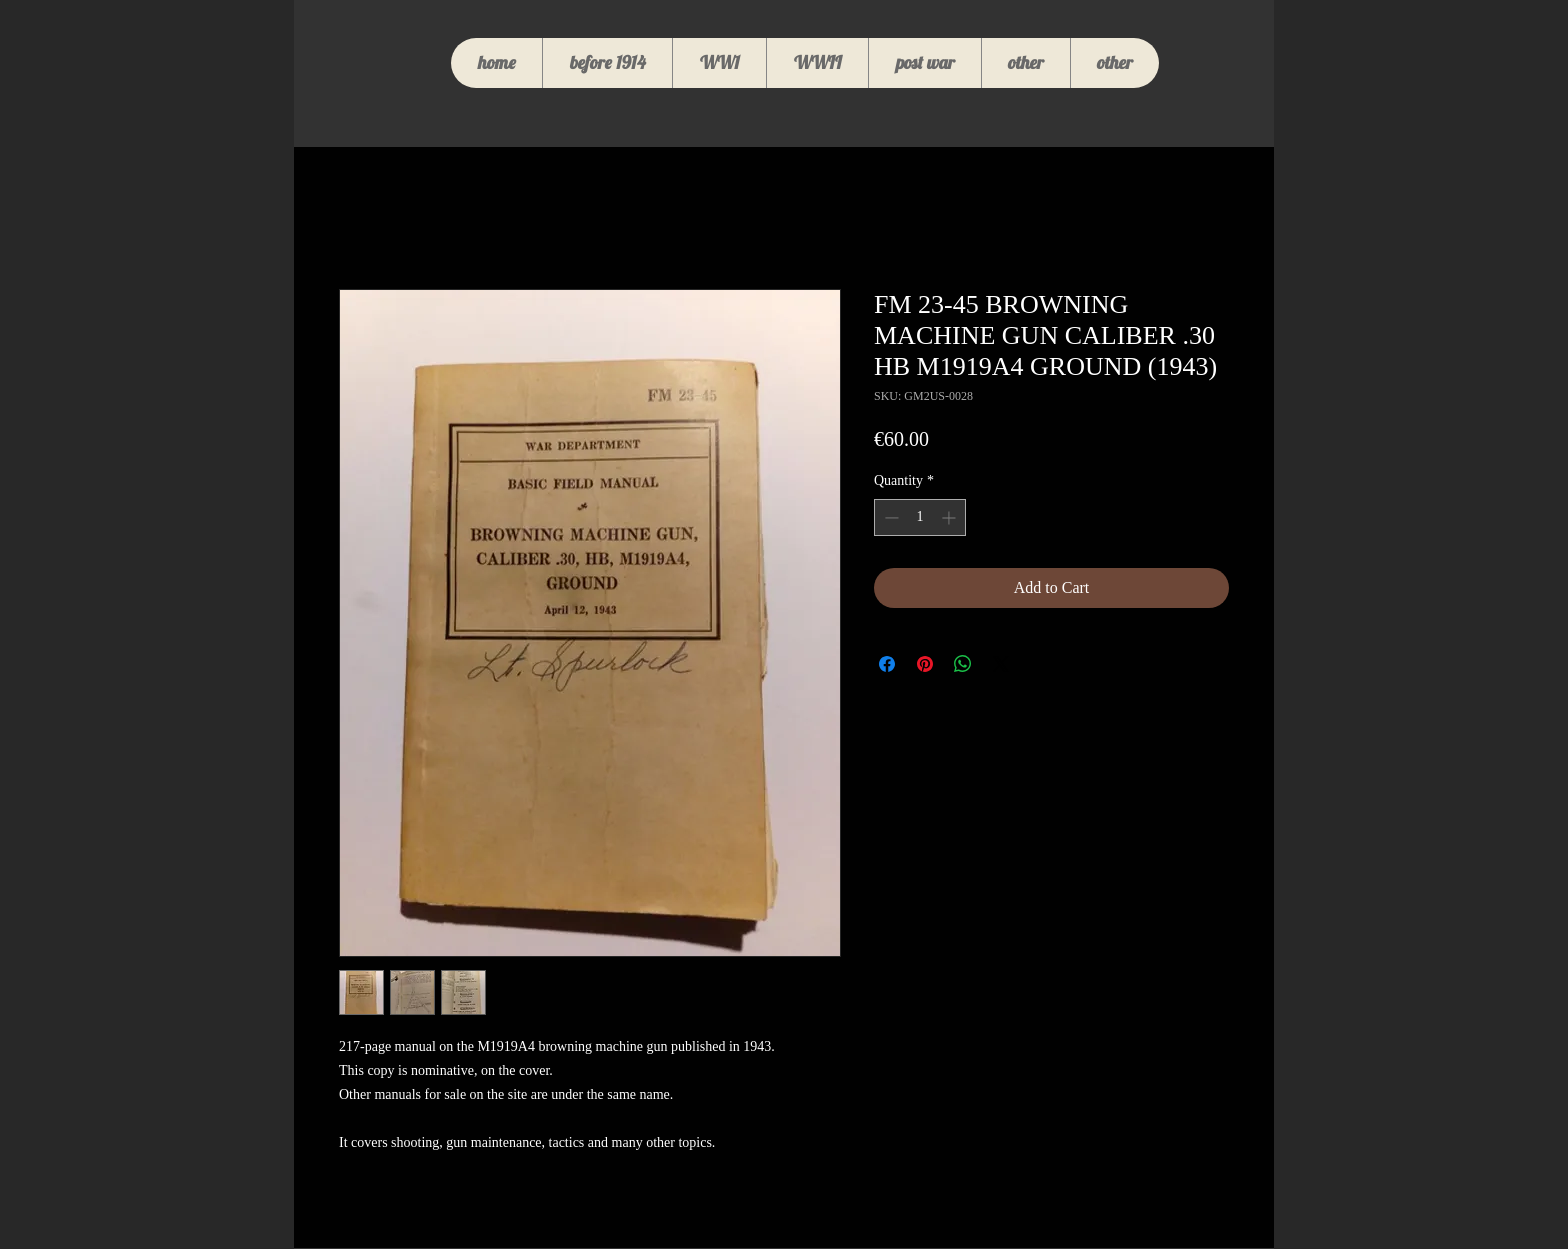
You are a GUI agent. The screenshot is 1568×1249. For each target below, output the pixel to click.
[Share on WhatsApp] (963, 664)
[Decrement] (889, 517)
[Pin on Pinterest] (925, 664)
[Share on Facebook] (887, 664)
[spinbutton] (920, 517)
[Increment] (950, 517)
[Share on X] (1001, 664)
